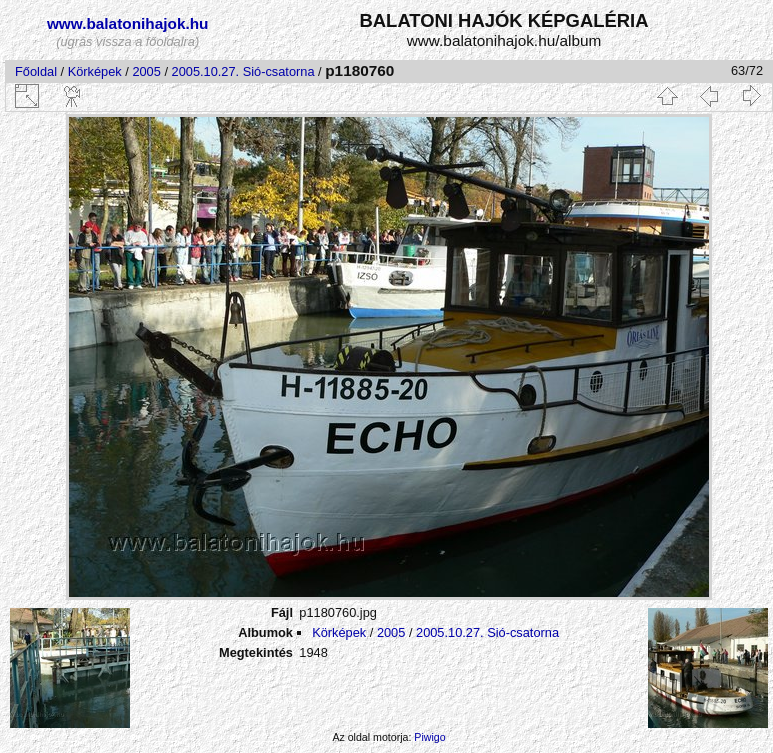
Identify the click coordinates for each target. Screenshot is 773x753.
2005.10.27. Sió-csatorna (243, 71)
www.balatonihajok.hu (128, 23)
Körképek (95, 71)
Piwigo (429, 737)
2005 (146, 71)
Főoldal (36, 71)
